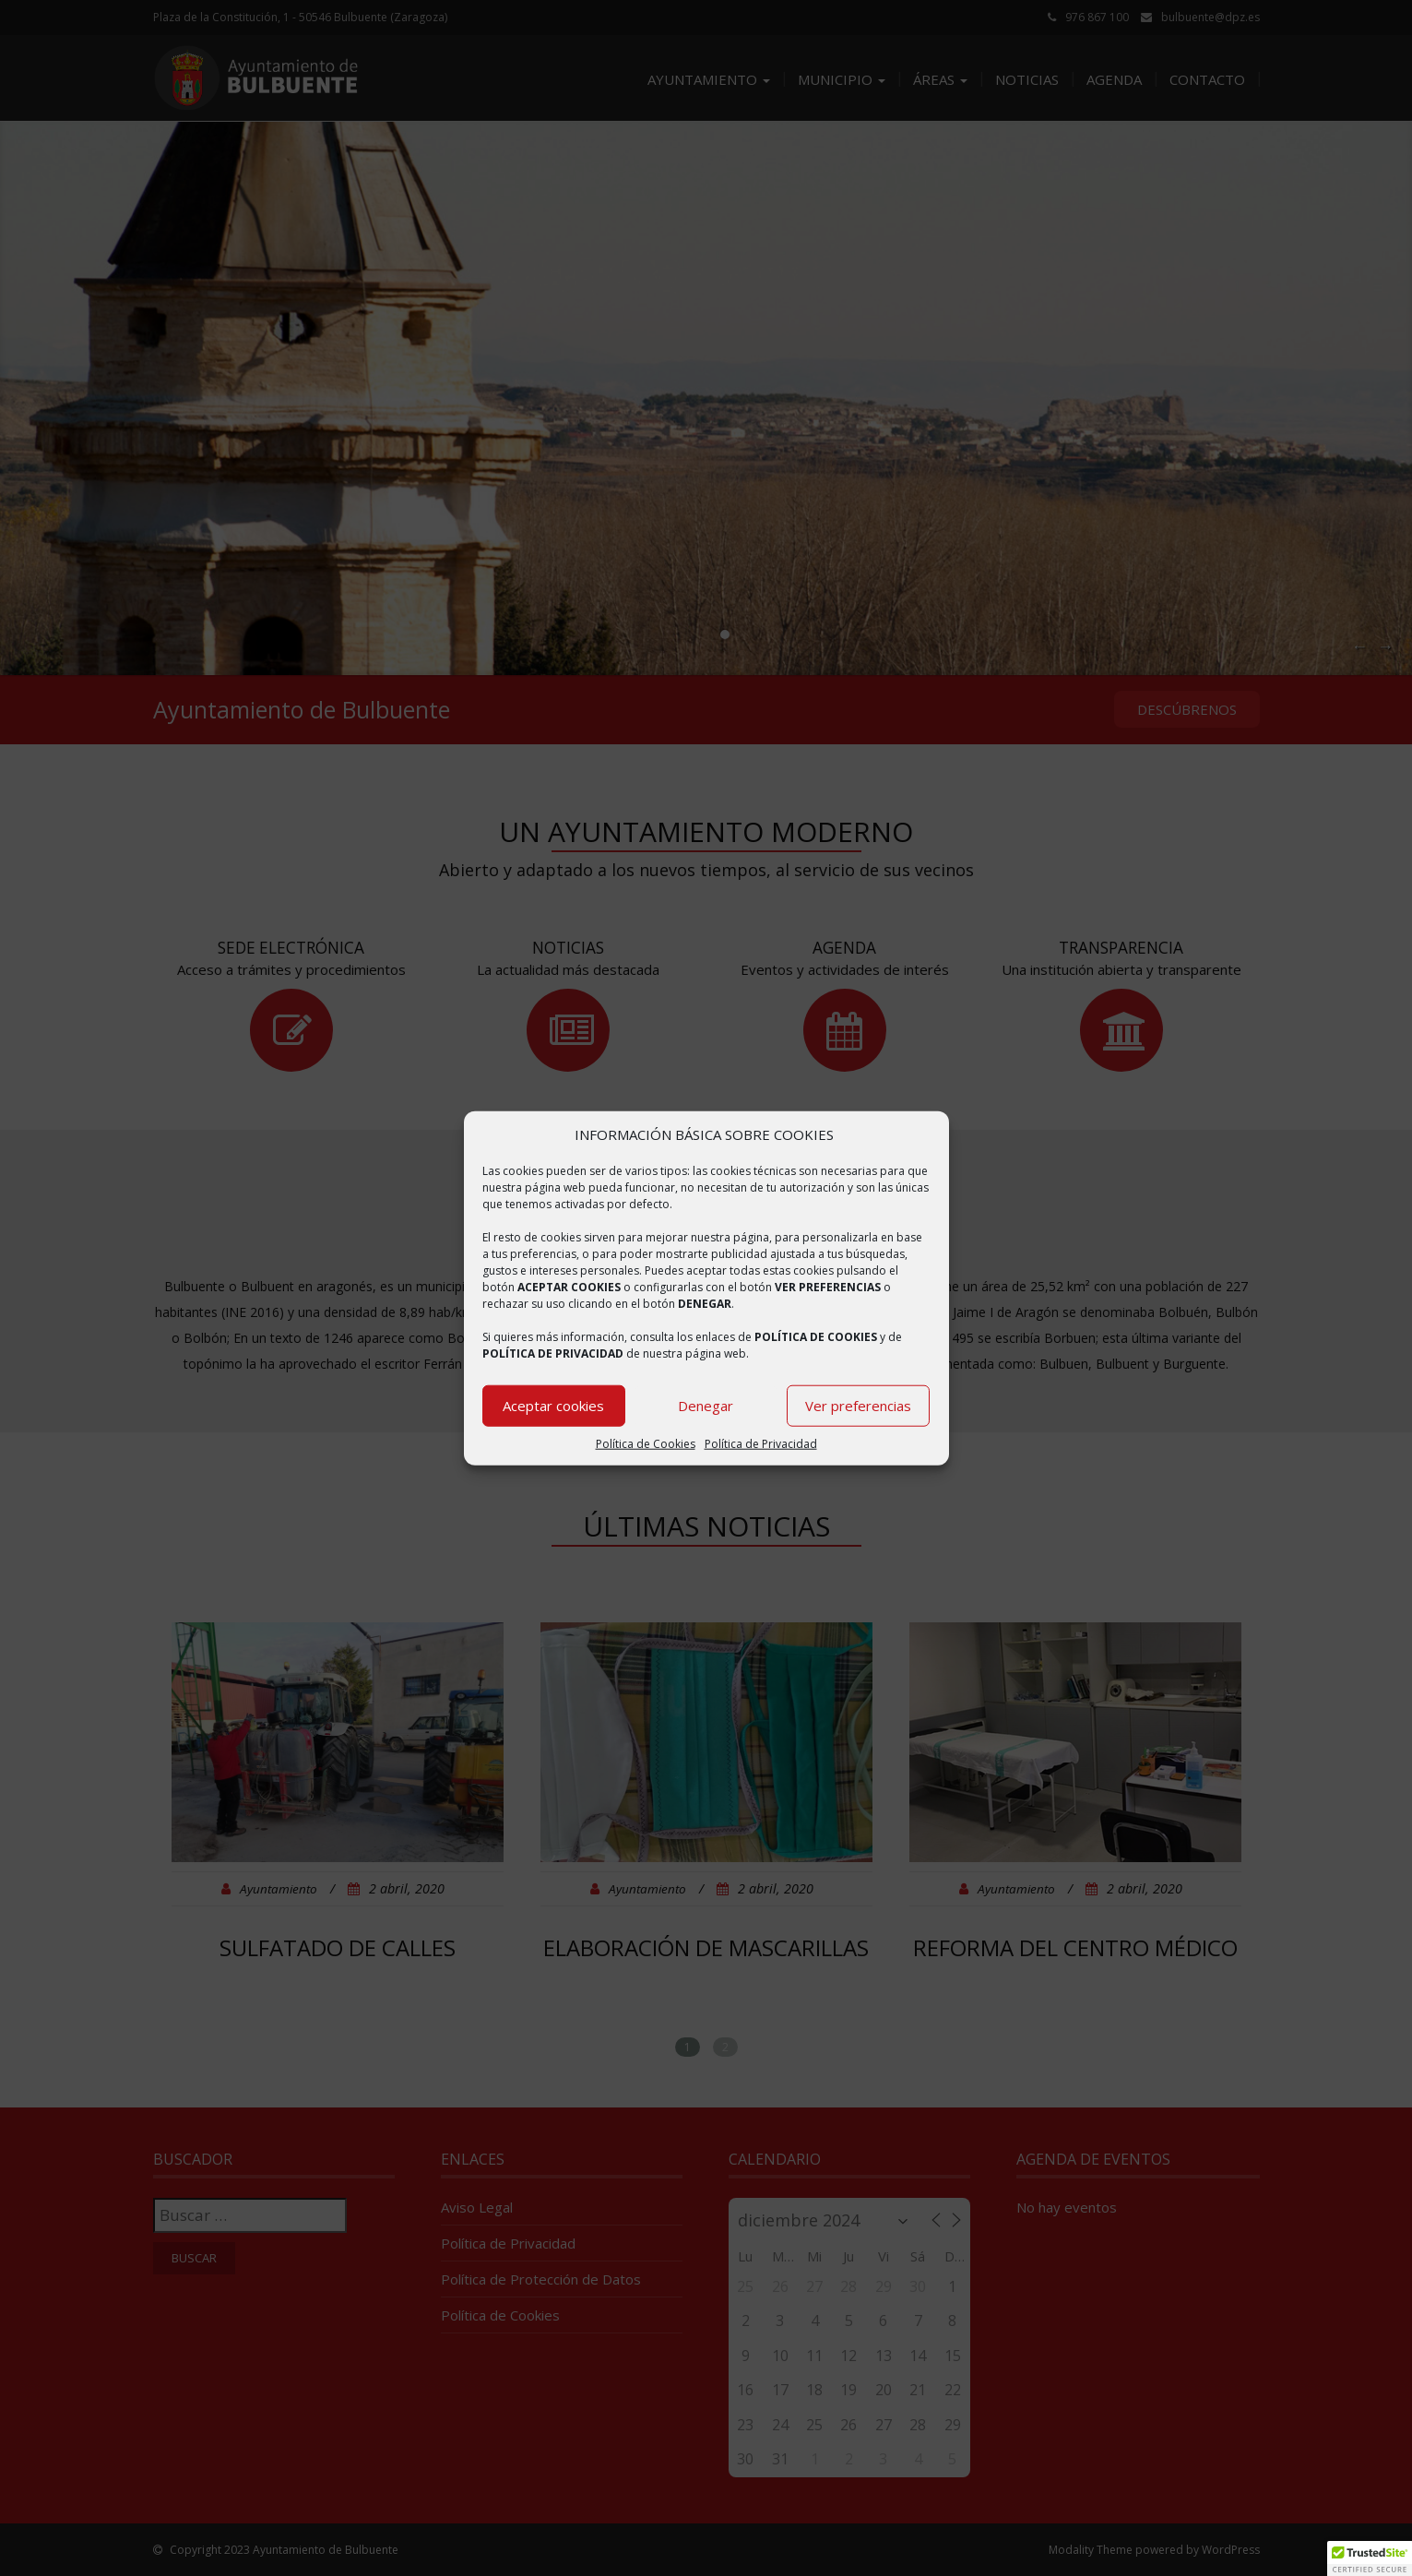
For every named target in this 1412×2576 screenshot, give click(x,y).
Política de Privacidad (761, 1444)
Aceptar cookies (553, 1405)
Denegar (705, 1405)
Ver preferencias (858, 1405)
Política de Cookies (645, 1444)
